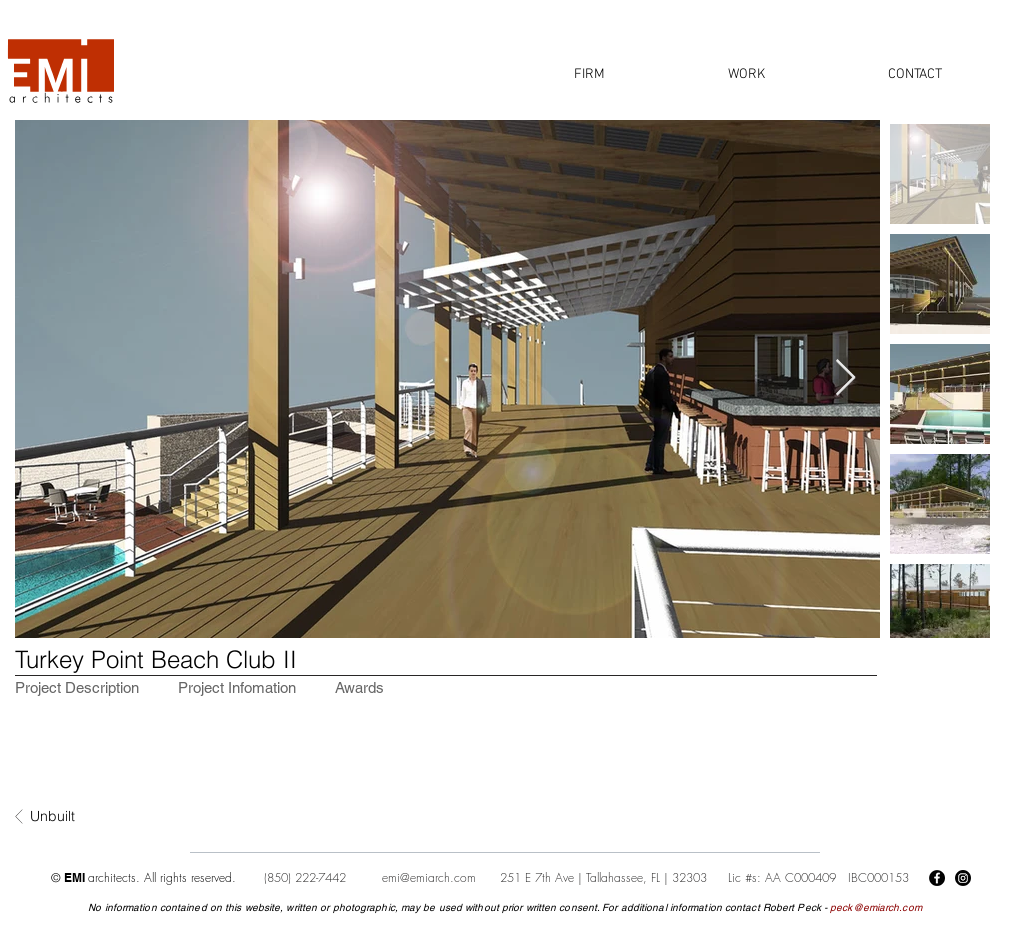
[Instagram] (963, 878)
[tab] (77, 687)
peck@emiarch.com (876, 907)
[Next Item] (845, 378)
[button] (590, 74)
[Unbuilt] (96, 817)
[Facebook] (937, 878)
